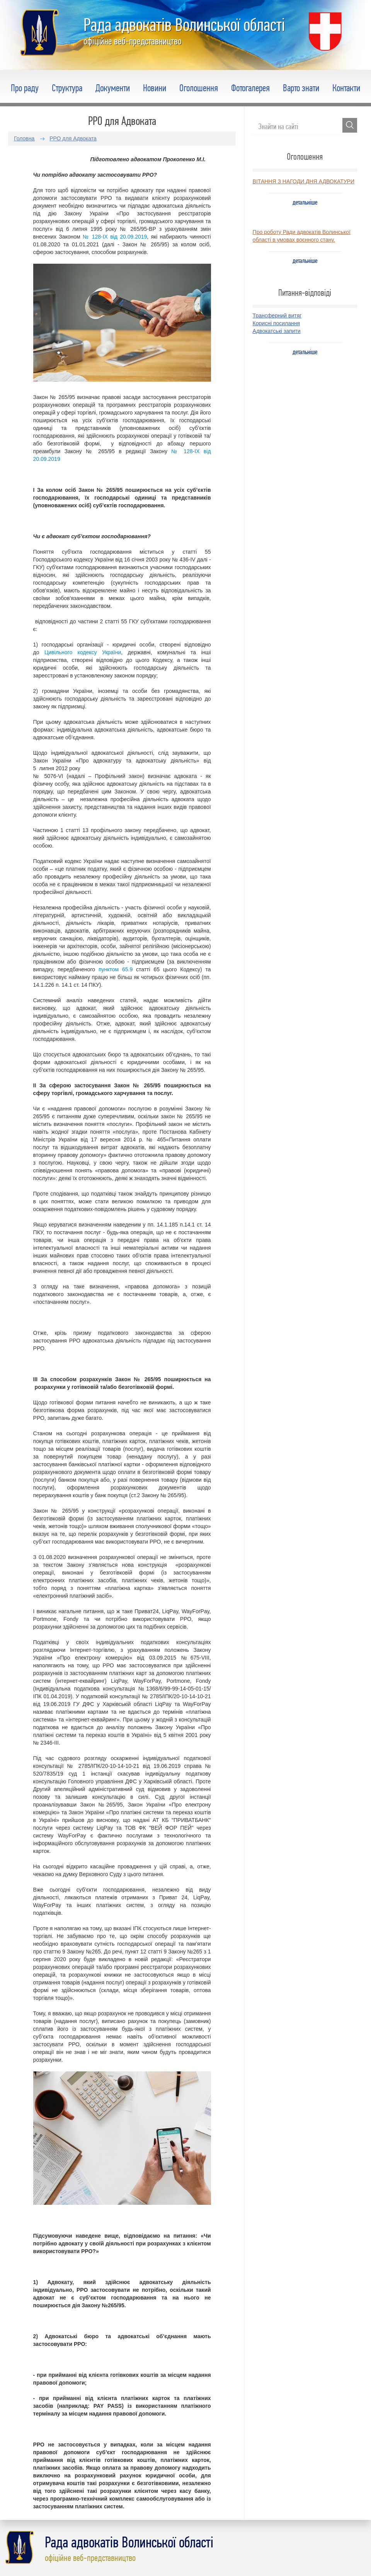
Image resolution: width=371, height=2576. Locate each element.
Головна (24, 138)
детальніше (305, 202)
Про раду (25, 88)
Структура (67, 88)
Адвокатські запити (277, 331)
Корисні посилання (276, 323)
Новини (154, 88)
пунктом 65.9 (116, 969)
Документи (112, 88)
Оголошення (198, 88)
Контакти (346, 88)
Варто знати (301, 88)
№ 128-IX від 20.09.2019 (115, 237)
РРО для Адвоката (72, 138)
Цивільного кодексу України (82, 652)
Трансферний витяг (277, 315)
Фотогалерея (250, 88)
